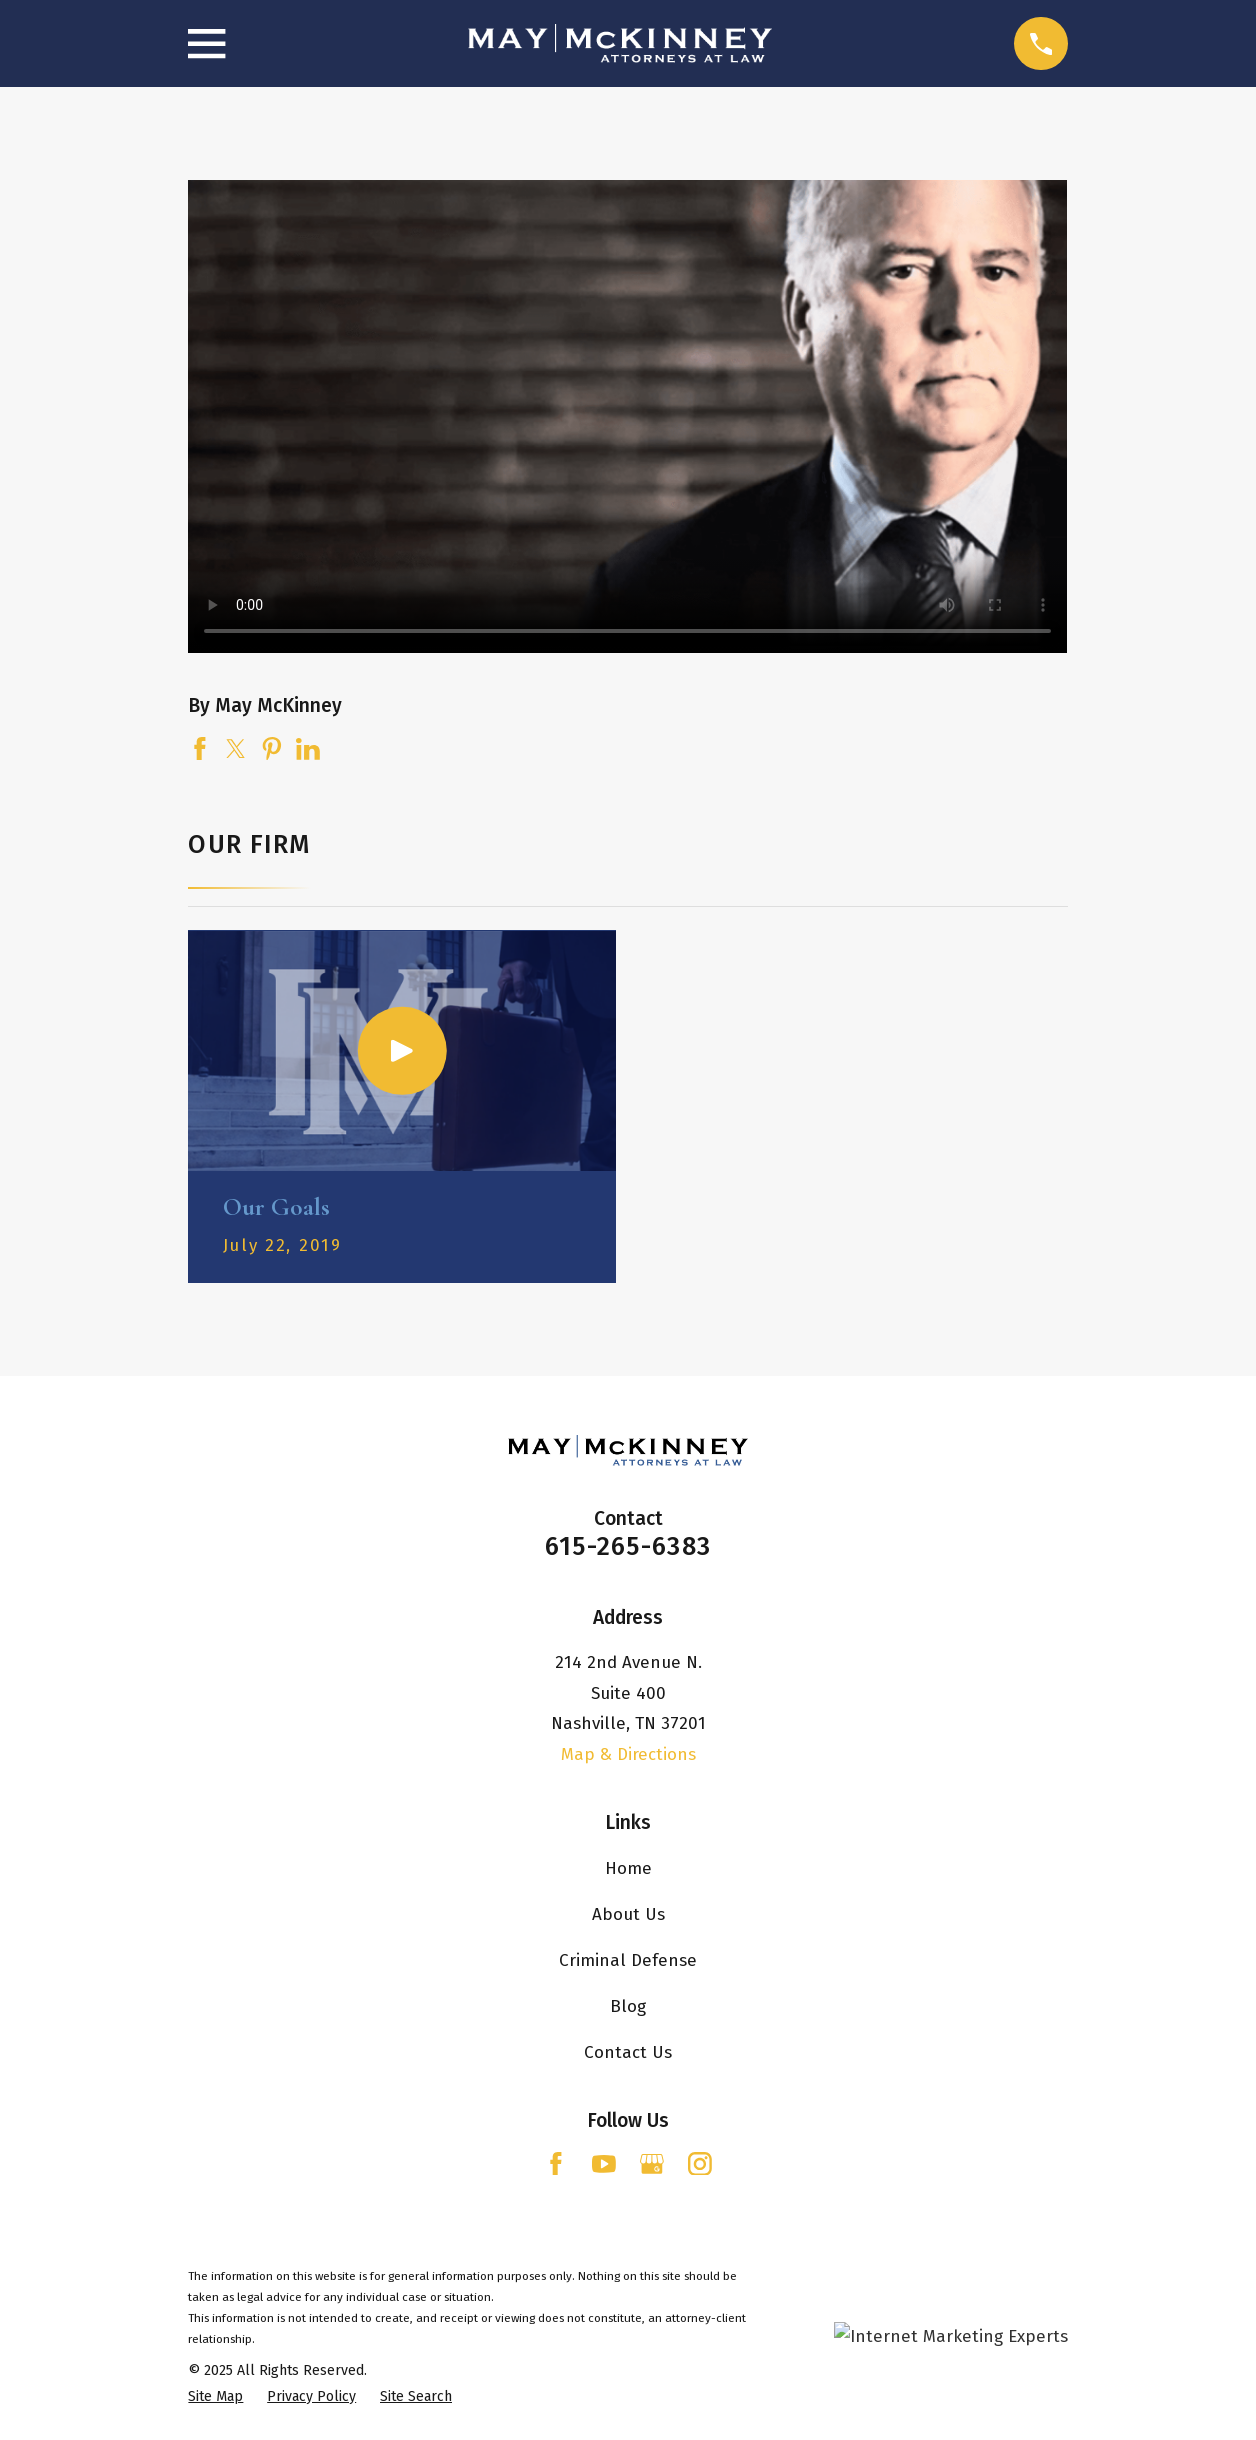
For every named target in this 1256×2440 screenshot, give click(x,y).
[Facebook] (556, 2164)
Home (628, 1868)
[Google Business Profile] (652, 2164)
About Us (628, 1914)
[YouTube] (604, 2164)
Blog (628, 2006)
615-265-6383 (628, 1546)
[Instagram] (700, 2164)
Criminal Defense (628, 1960)
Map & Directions (628, 1754)
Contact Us (628, 2052)
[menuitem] (215, 2397)
